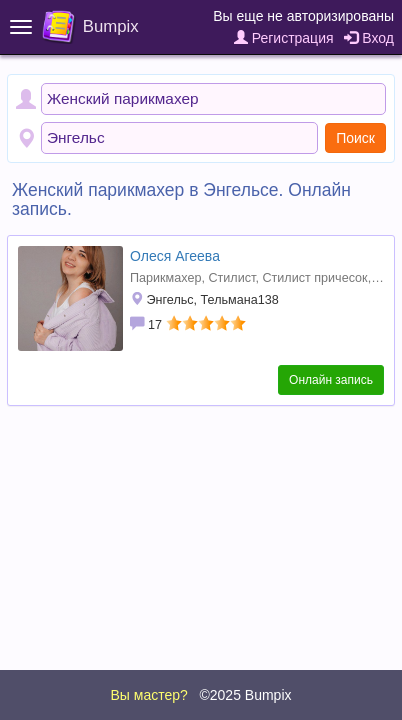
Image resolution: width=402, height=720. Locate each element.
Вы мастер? (148, 695)
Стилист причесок (314, 278)
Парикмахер (165, 278)
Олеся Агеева (175, 256)
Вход (369, 38)
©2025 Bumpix (245, 695)
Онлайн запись (331, 380)
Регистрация (284, 38)
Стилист (231, 278)
